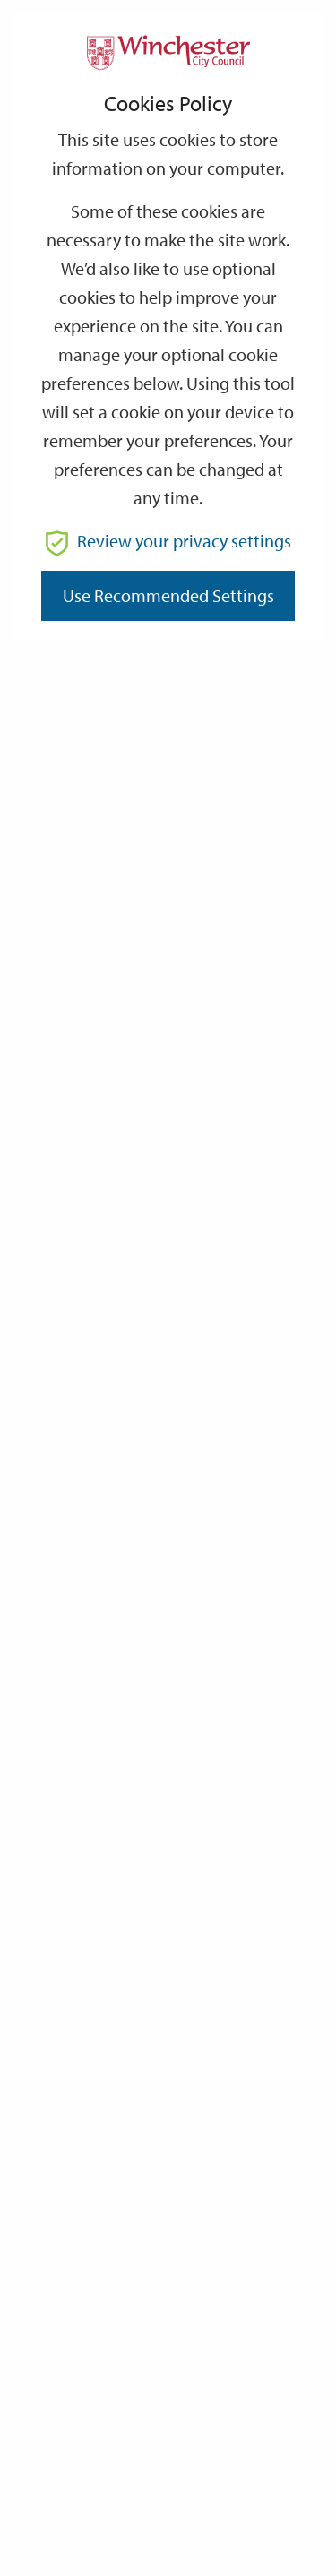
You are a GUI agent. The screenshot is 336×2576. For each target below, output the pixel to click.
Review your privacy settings (168, 541)
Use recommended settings (168, 595)
